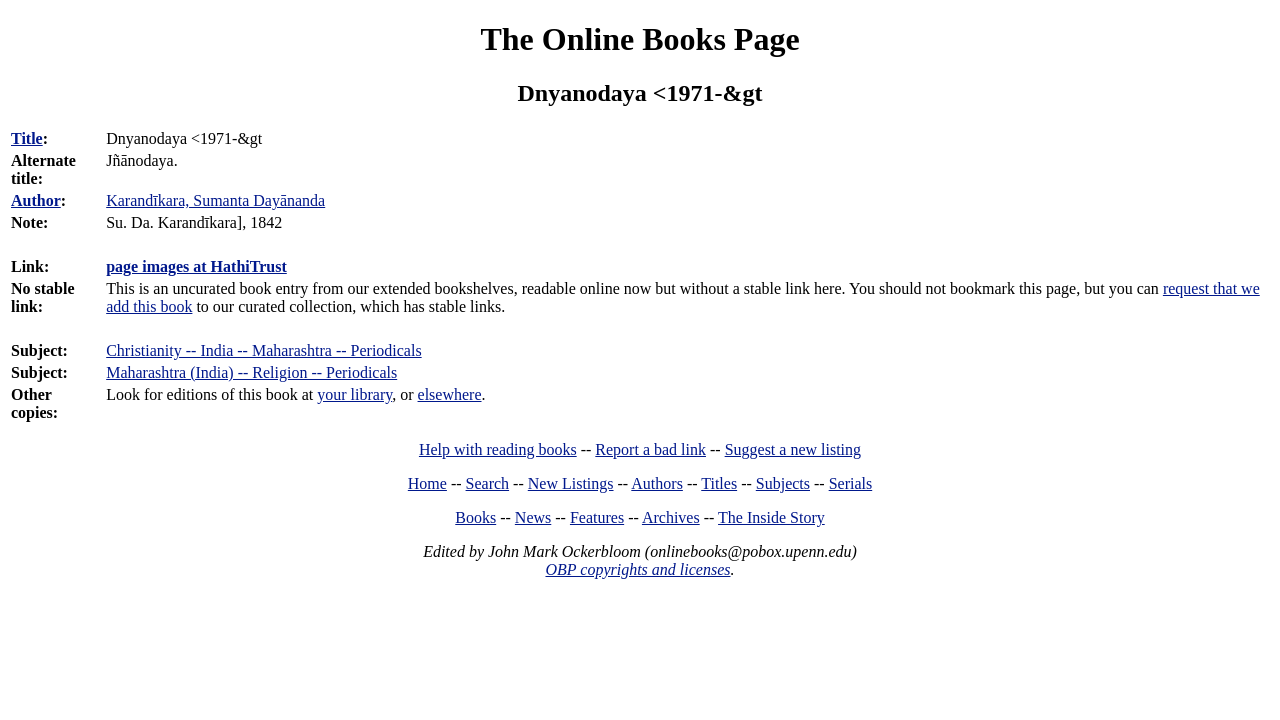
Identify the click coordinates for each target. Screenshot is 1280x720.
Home (427, 483)
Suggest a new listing (793, 449)
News (533, 517)
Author (36, 200)
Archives (671, 517)
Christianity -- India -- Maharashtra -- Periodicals (263, 350)
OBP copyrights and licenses (637, 569)
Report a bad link (650, 449)
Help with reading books (498, 449)
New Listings (571, 483)
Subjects (783, 483)
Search (488, 483)
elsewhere (450, 394)
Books (475, 517)
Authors (657, 483)
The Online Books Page (639, 39)
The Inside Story (771, 517)
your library (354, 394)
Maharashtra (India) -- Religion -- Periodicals (251, 372)
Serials (851, 483)
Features (597, 517)
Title (27, 138)
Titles (719, 483)
